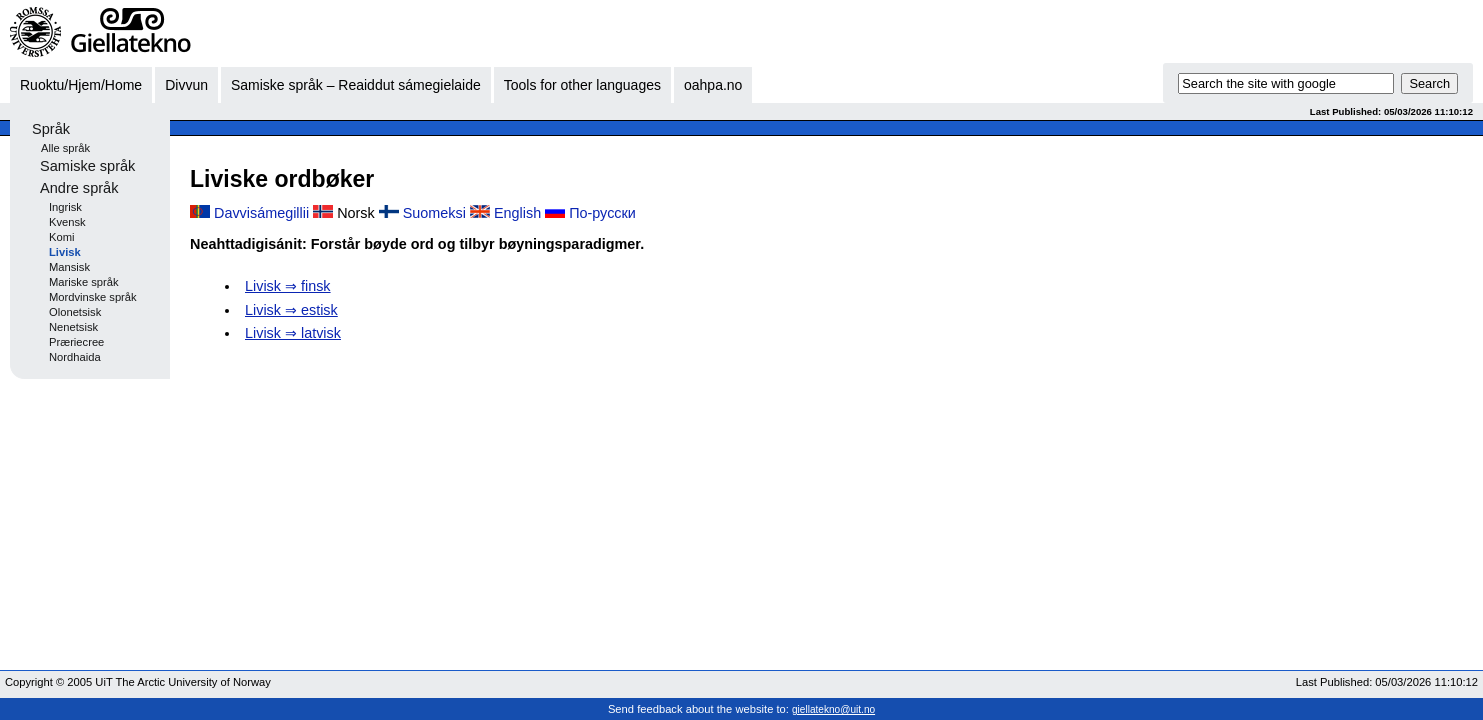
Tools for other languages (582, 85)
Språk (51, 129)
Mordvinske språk (93, 297)
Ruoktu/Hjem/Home (81, 85)
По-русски (602, 213)
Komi (62, 237)
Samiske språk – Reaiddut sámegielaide (356, 85)
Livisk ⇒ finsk (288, 286)
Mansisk (69, 267)
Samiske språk (87, 166)
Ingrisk (65, 207)
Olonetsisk (75, 312)
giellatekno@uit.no (833, 709)
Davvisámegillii (261, 213)
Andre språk (79, 188)
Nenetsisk (73, 327)
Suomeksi (434, 213)
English (517, 213)
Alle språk (65, 148)
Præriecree (76, 342)
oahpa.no (713, 85)
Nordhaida (75, 357)
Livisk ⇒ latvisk (293, 333)
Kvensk (67, 222)
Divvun (186, 85)
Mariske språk (84, 282)
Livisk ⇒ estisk (291, 310)
